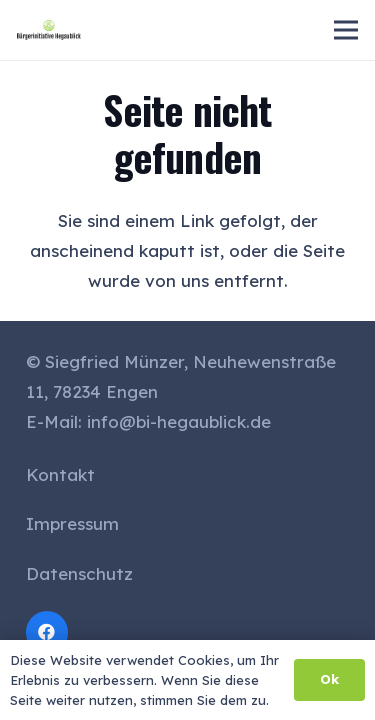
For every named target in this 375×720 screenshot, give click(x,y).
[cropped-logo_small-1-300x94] (49, 30)
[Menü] (345, 30)
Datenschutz (79, 573)
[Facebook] (47, 632)
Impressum (72, 523)
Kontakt (60, 474)
